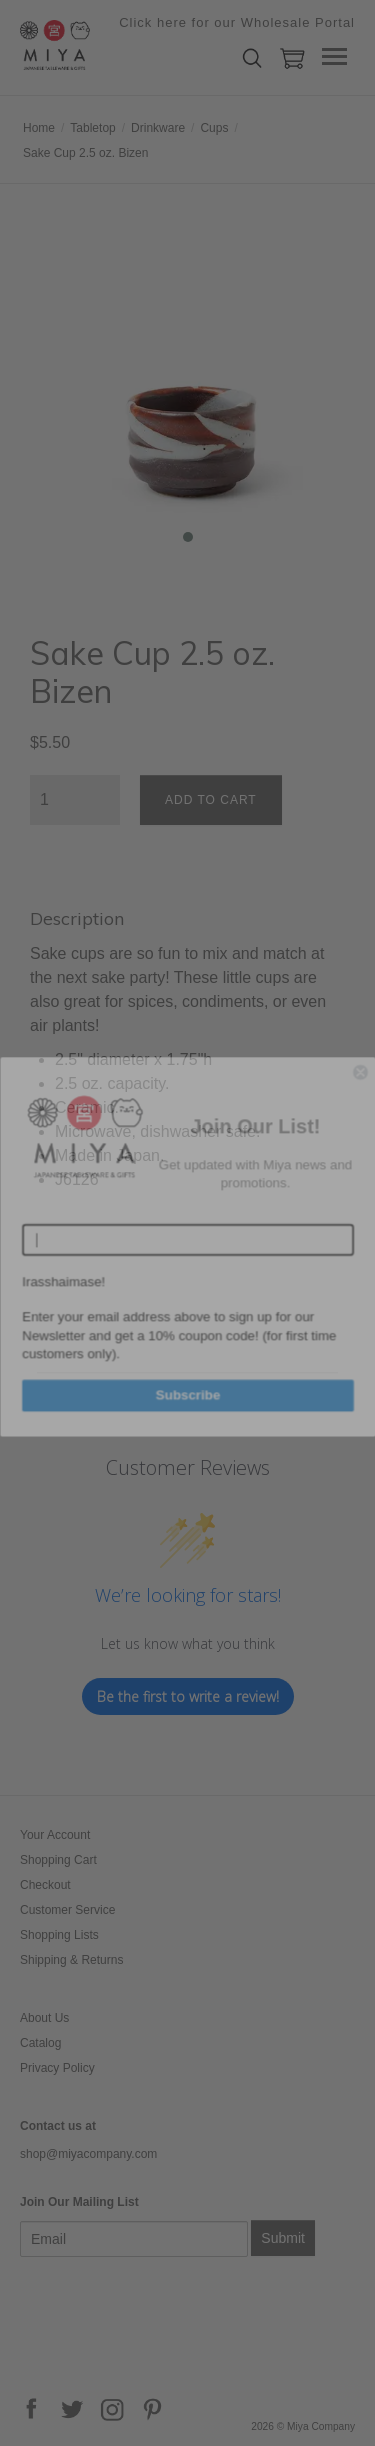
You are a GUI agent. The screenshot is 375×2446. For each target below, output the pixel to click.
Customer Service (67, 1910)
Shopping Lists (59, 1935)
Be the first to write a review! (188, 1696)
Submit (283, 2238)
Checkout (45, 1885)
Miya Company (120, 45)
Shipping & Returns (71, 1960)
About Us (44, 2018)
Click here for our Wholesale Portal (237, 22)
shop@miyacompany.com (88, 2154)
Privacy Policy (57, 2068)
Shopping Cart (58, 1860)
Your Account (55, 1835)
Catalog (40, 2043)
